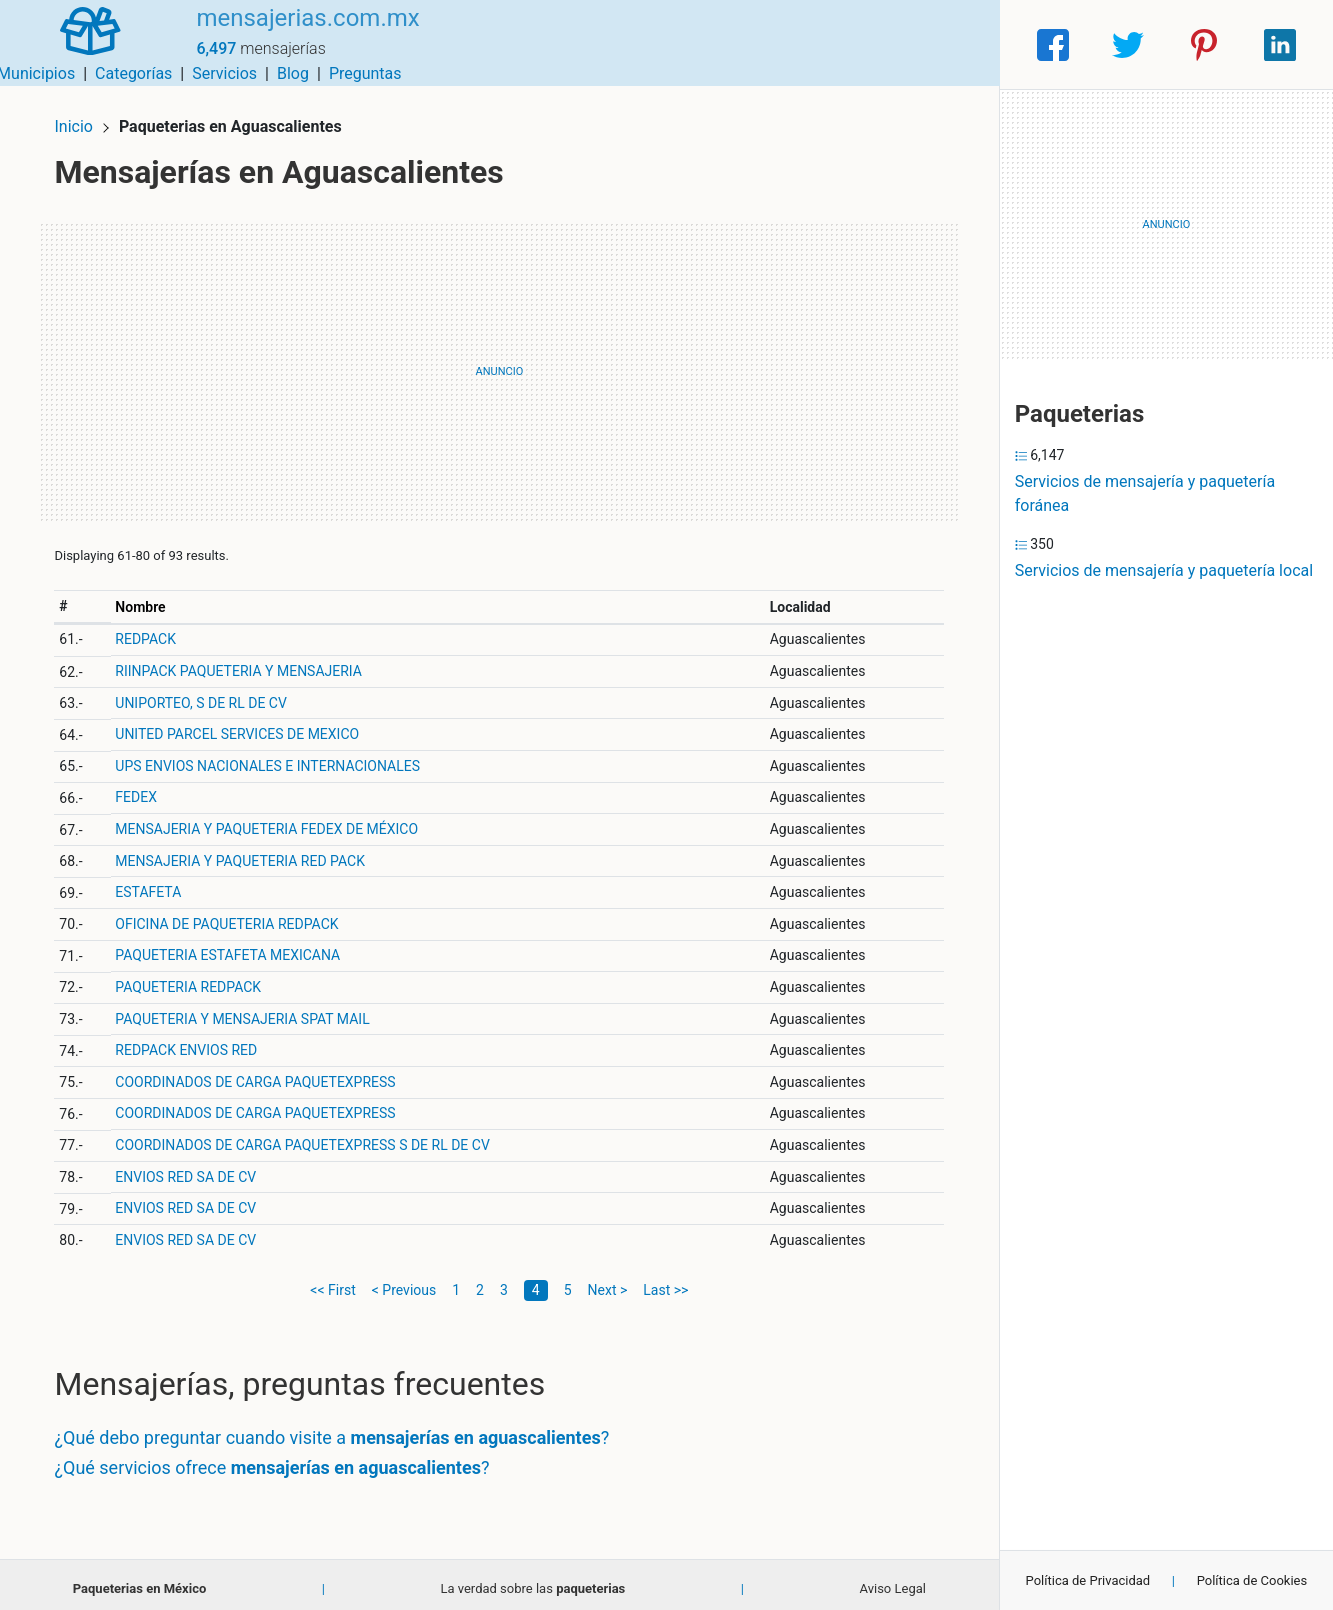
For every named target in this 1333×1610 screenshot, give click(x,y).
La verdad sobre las (532, 1579)
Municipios (618, 44)
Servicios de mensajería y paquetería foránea (1145, 493)
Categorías (715, 44)
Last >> (665, 1281)
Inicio (82, 117)
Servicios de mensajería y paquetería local (1164, 570)
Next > (608, 1281)
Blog (875, 44)
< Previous (404, 1281)
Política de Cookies (1252, 1580)
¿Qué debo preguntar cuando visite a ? (340, 1429)
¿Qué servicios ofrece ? (280, 1458)
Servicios (806, 44)
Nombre (148, 598)
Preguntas (947, 44)
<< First (332, 1281)
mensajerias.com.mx (292, 33)
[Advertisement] (499, 363)
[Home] (83, 43)
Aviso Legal (893, 1579)
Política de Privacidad (1088, 1580)
